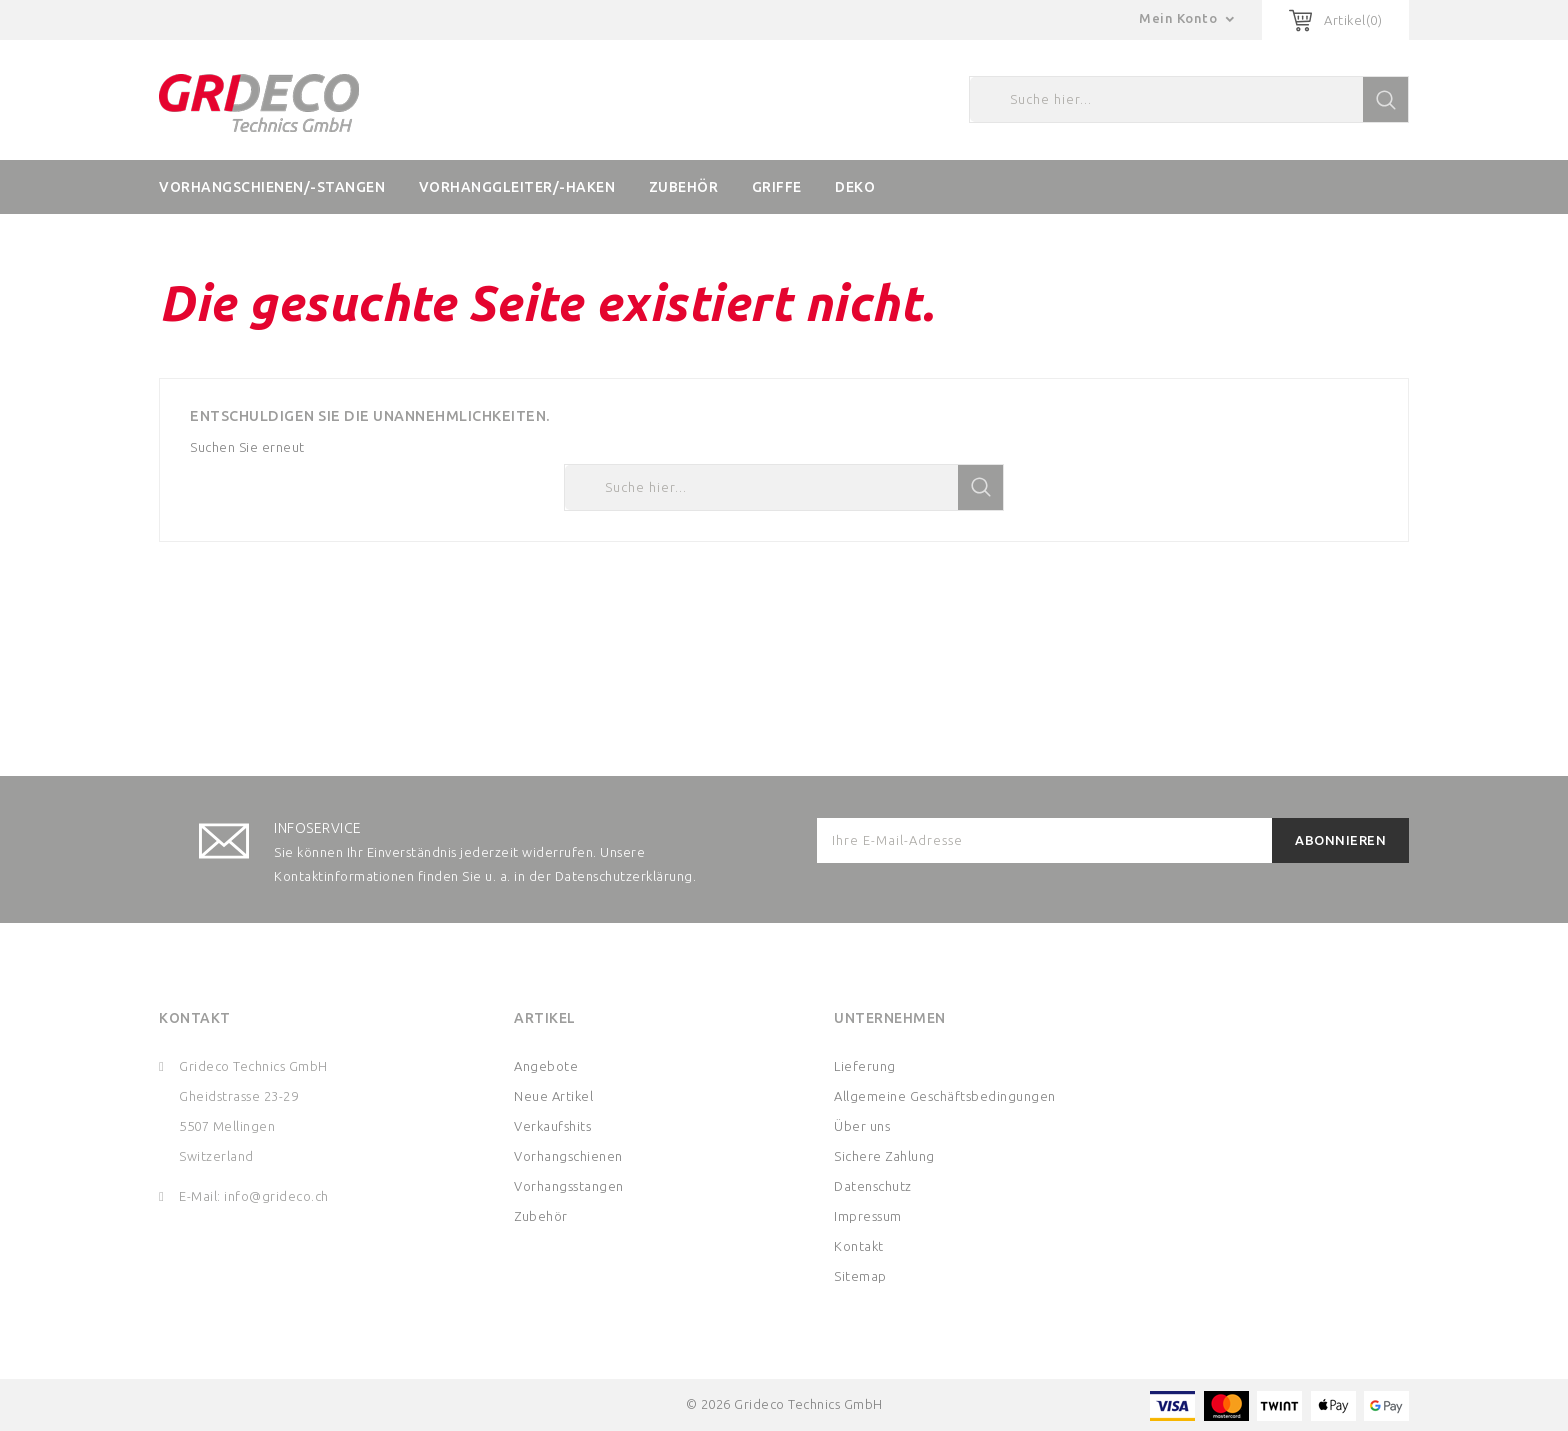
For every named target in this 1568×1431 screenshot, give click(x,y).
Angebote (546, 1066)
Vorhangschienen (568, 1156)
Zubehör (684, 187)
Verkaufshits (552, 1126)
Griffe (777, 187)
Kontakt (195, 1018)
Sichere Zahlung (884, 1156)
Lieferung (865, 1066)
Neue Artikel (553, 1096)
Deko (855, 187)
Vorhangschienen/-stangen (272, 187)
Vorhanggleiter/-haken (517, 187)
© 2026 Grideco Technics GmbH (784, 1404)
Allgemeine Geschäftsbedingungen (945, 1096)
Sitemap (860, 1276)
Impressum (868, 1216)
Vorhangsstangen (569, 1186)
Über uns (862, 1126)
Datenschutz (873, 1186)
